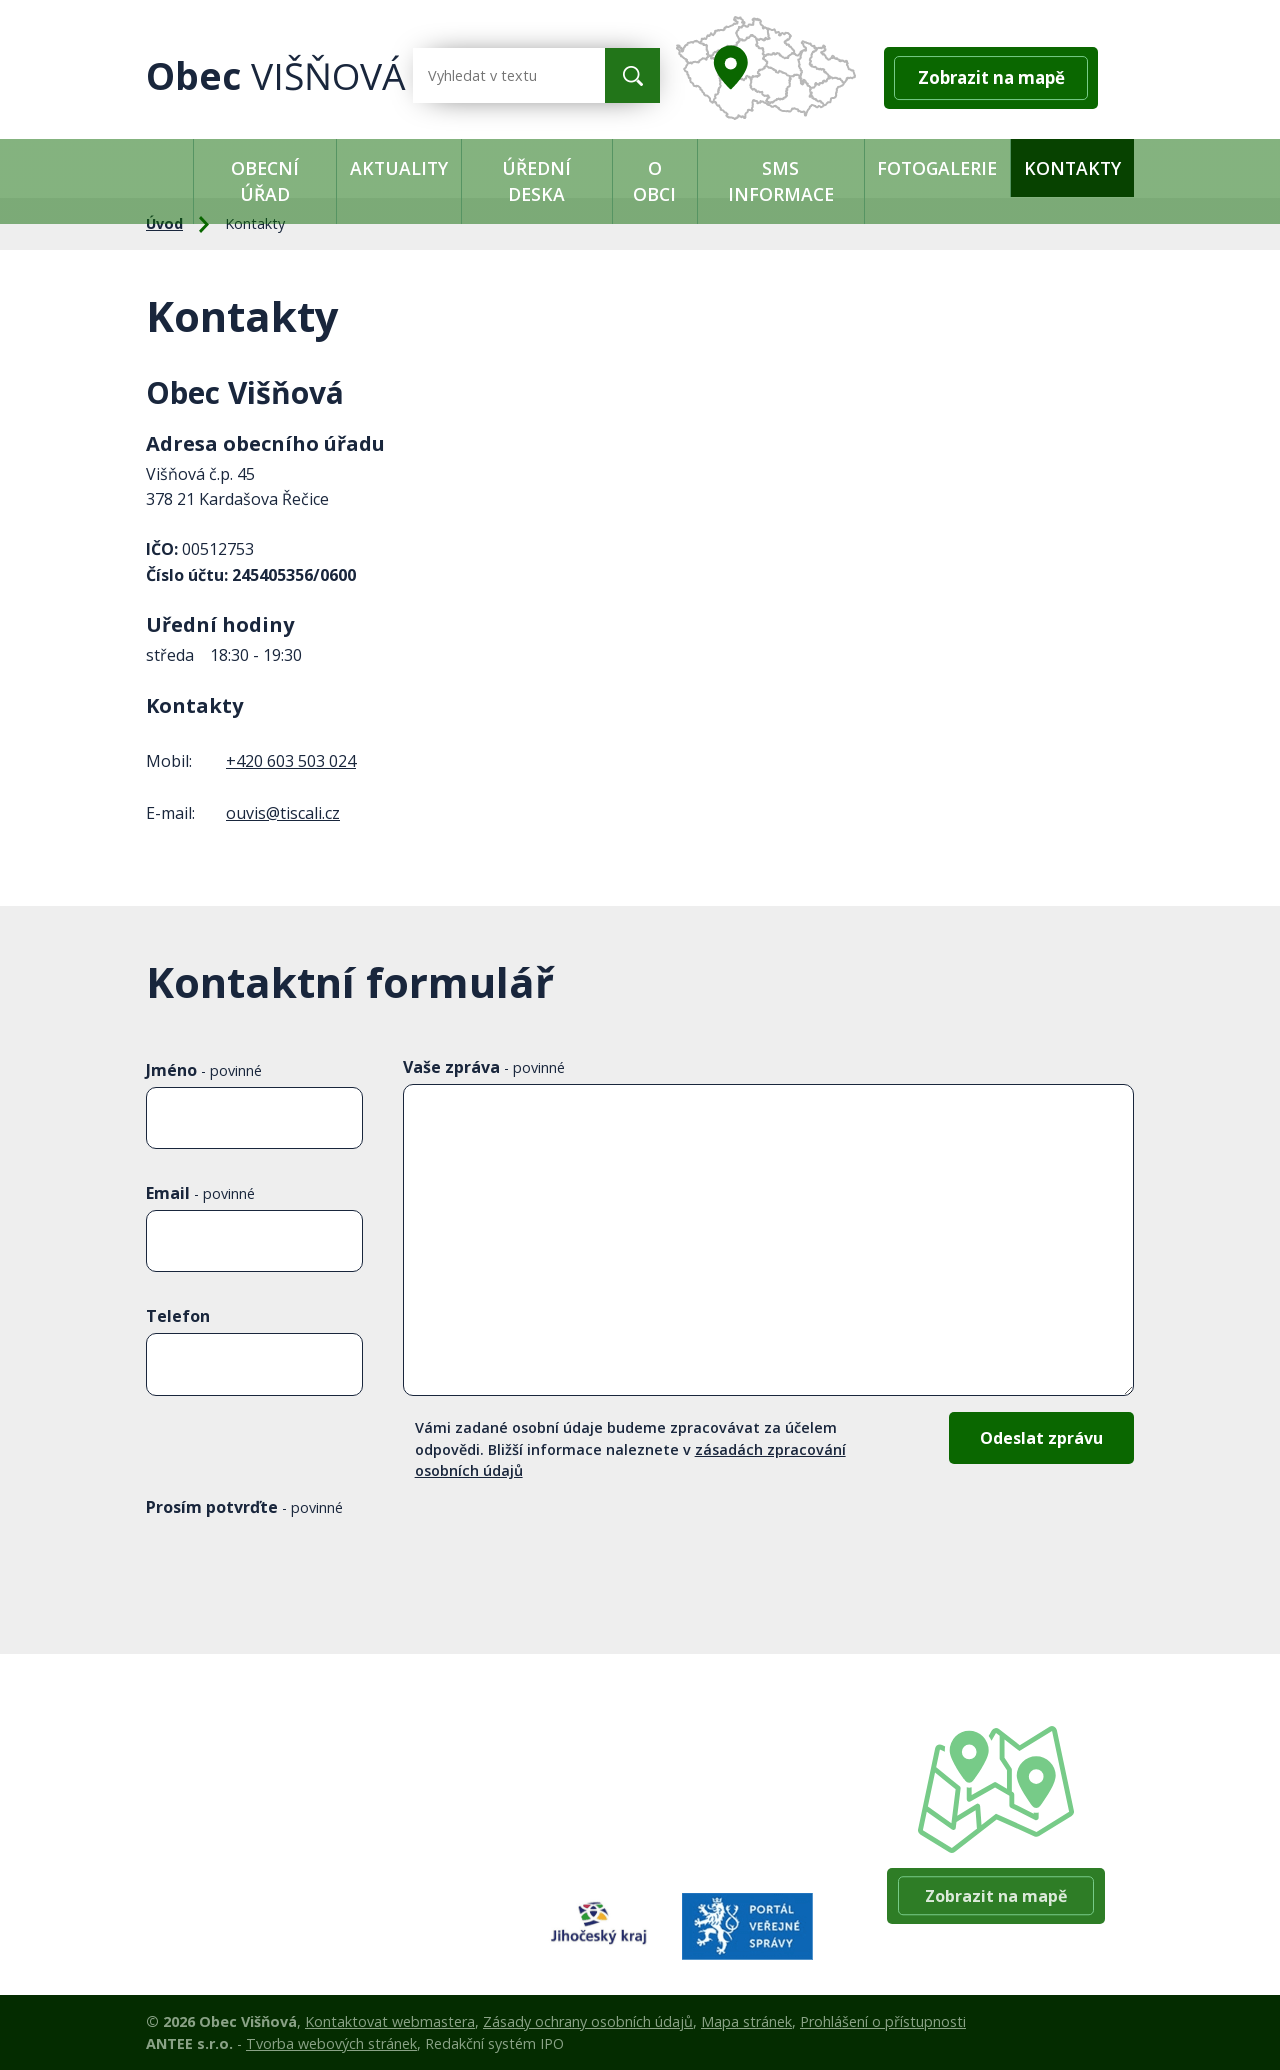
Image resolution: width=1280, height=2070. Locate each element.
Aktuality (399, 168)
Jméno (204, 1070)
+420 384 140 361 (683, 1766)
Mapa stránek (746, 2021)
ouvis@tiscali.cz (283, 813)
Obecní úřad (265, 181)
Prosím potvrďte (244, 1507)
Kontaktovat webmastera (390, 2021)
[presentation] (298, 1571)
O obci (654, 181)
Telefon (178, 1316)
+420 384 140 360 (683, 1817)
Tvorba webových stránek (331, 2043)
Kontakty (1072, 168)
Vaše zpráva (484, 1067)
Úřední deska (536, 181)
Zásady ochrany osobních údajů (588, 2021)
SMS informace (781, 181)
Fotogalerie (937, 168)
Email (200, 1193)
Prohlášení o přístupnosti (883, 2021)
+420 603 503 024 (291, 761)
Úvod (169, 168)
